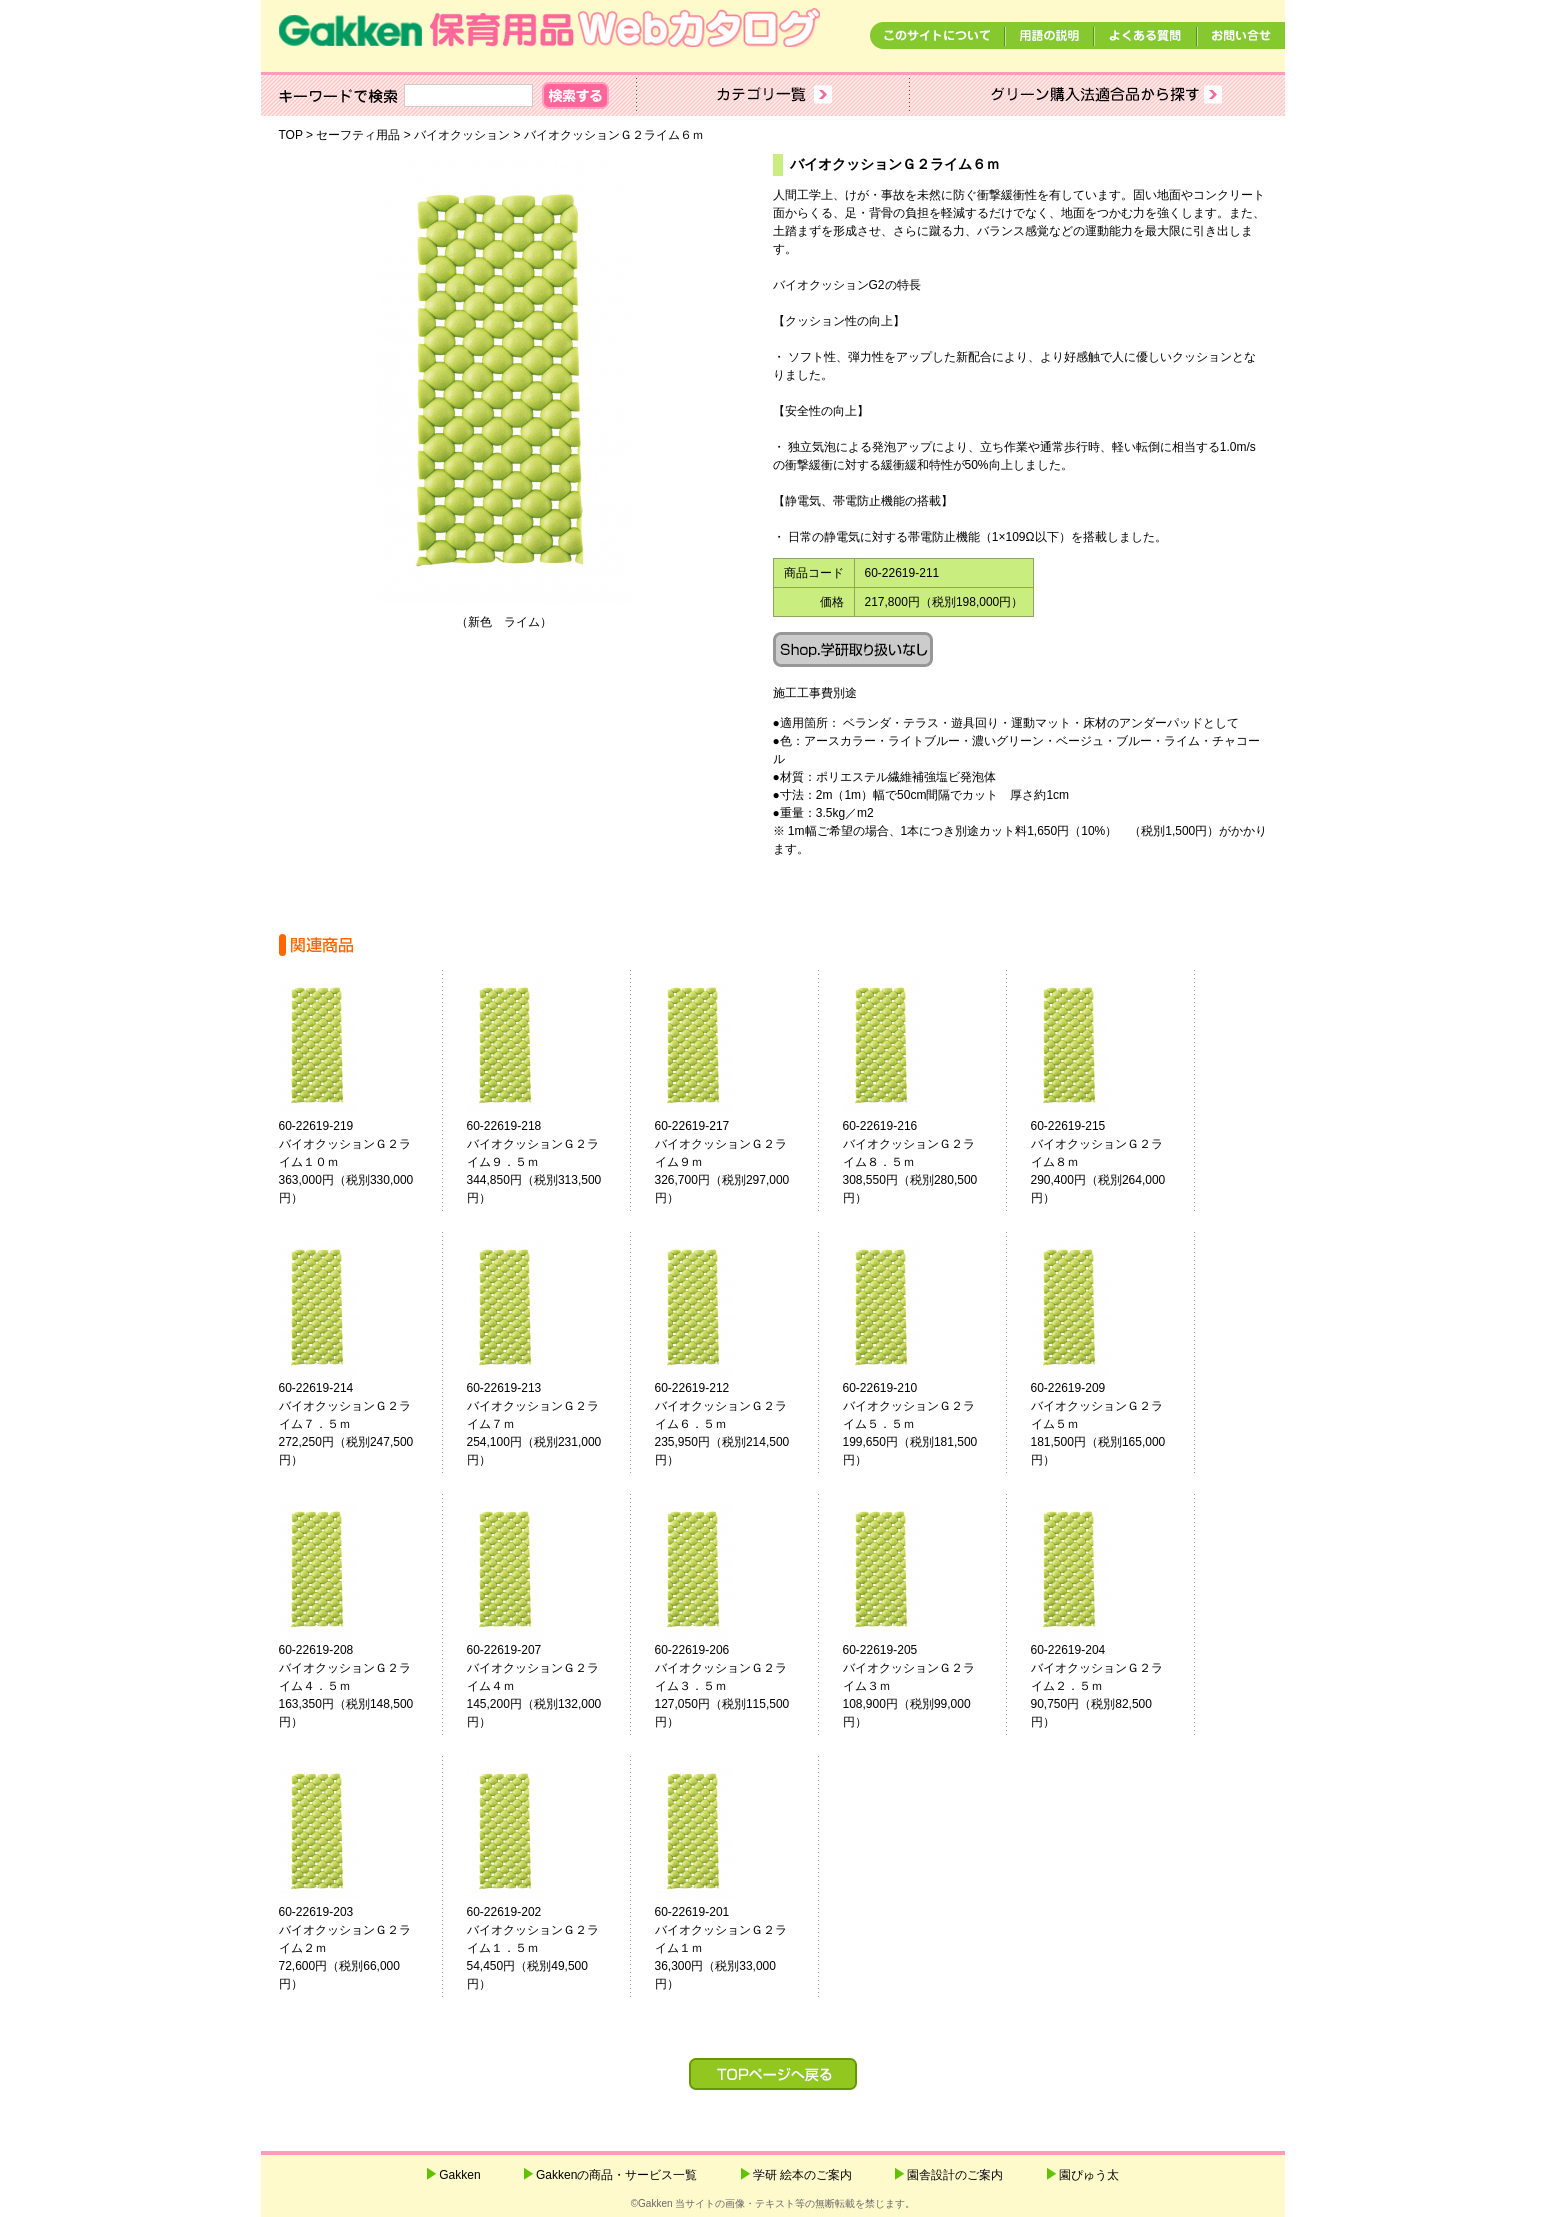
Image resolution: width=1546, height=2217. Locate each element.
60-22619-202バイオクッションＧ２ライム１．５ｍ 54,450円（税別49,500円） (545, 1948)
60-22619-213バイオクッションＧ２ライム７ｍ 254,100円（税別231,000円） (545, 1424)
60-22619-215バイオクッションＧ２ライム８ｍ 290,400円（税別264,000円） (1109, 1162)
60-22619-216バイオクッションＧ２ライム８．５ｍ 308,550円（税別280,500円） (921, 1162)
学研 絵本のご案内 (802, 2175)
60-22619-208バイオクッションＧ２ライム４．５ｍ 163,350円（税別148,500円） (357, 1686)
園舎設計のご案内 (955, 2175)
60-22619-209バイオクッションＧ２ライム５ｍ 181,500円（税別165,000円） (1109, 1424)
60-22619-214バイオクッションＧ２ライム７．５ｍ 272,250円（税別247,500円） (357, 1424)
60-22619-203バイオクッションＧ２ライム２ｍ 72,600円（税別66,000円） (357, 1948)
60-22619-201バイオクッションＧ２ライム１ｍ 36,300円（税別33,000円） (733, 1948)
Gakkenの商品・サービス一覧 (616, 2175)
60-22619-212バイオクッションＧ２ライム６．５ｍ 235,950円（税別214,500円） (733, 1424)
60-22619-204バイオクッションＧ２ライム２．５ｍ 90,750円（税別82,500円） (1109, 1686)
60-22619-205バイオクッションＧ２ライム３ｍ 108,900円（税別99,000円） (921, 1686)
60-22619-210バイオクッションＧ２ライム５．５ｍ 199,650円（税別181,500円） (921, 1424)
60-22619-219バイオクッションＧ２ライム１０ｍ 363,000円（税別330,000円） (357, 1162)
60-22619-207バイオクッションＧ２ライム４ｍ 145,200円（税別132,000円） (545, 1686)
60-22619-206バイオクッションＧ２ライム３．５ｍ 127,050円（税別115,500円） (733, 1686)
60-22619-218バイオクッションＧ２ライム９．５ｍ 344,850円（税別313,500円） (545, 1162)
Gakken (459, 2175)
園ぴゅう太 (1089, 2175)
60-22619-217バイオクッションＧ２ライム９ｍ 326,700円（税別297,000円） (733, 1162)
